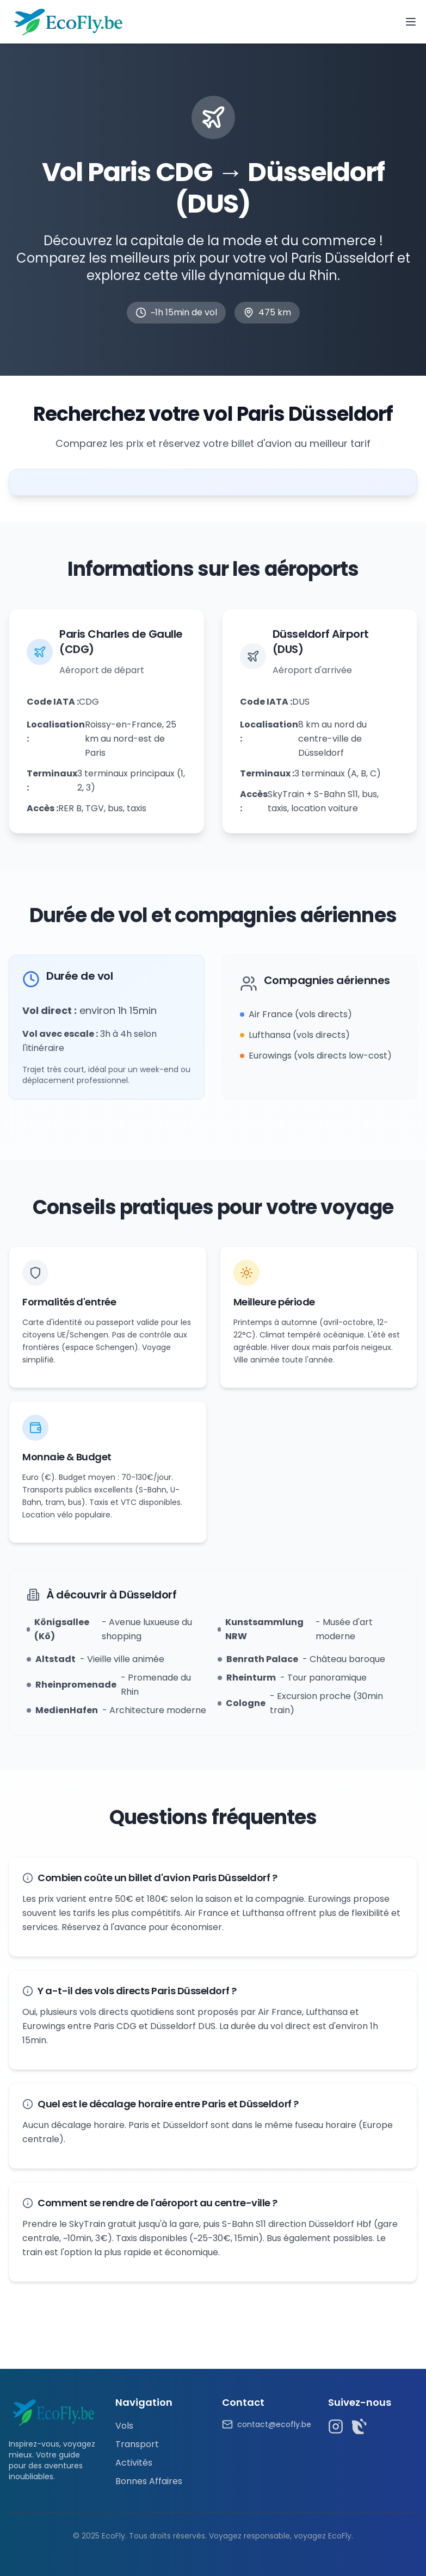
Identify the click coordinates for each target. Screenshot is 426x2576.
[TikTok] (359, 2426)
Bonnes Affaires (148, 2481)
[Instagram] (335, 2426)
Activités (133, 2462)
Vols (124, 2425)
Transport (137, 2444)
